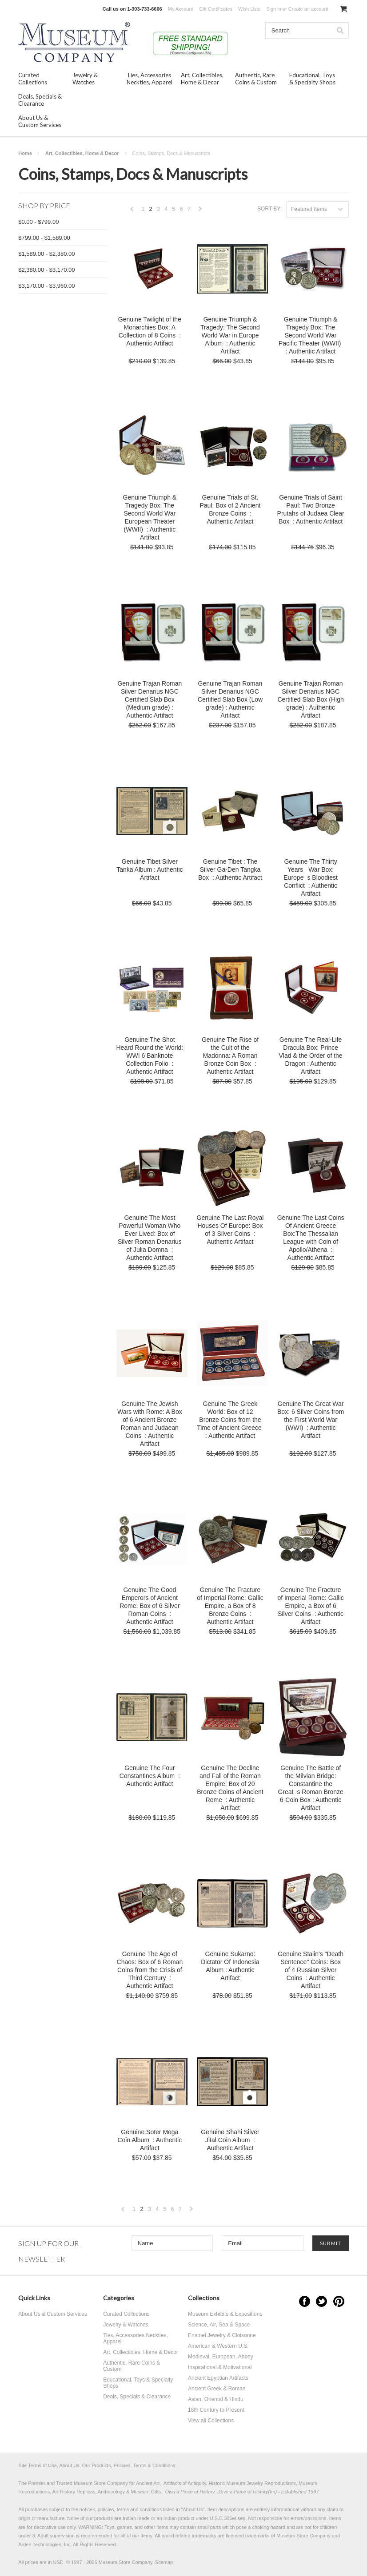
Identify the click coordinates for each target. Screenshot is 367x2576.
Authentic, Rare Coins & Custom (256, 78)
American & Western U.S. (218, 2346)
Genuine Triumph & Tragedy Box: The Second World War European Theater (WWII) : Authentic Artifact (150, 517)
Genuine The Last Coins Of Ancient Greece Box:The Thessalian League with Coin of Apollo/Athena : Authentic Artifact (310, 1237)
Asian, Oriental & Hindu (215, 2399)
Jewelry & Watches (85, 78)
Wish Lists (249, 9)
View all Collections (211, 2420)
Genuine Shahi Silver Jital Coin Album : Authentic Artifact (230, 2139)
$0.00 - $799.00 (38, 221)
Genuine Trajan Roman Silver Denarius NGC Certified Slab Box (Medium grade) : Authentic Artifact (149, 699)
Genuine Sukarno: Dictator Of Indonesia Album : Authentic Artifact (230, 1965)
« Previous (132, 211)
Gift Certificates (215, 9)
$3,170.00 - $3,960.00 (46, 285)
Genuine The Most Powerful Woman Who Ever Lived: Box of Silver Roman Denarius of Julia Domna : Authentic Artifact (150, 1237)
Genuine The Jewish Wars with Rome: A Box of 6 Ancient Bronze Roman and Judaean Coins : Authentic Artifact (149, 1423)
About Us (193, 2509)
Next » (200, 211)
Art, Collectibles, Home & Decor (202, 78)
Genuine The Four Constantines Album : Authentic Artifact (150, 1775)
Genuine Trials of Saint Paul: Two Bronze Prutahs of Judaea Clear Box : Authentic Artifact (310, 509)
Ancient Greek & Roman (216, 2388)
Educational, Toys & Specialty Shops (312, 78)
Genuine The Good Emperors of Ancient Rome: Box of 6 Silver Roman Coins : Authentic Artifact (150, 1605)
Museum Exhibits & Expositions (225, 2314)
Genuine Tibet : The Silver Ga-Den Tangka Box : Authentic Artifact (230, 869)
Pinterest (338, 2301)
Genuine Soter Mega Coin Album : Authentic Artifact (149, 2139)
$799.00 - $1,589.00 (44, 237)
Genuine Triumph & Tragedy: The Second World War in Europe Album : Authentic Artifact (230, 335)
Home (25, 153)
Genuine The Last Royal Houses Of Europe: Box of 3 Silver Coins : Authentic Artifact (230, 1229)
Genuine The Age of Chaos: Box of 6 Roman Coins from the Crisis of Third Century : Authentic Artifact (150, 1969)
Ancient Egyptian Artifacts (218, 2378)
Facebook (304, 2301)
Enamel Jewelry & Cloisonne (222, 2335)
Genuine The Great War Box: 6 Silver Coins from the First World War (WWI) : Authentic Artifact (310, 1419)
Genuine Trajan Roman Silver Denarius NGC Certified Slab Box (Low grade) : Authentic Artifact (230, 699)
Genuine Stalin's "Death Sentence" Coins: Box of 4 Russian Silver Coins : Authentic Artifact (310, 1969)
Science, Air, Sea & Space (219, 2325)
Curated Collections (32, 78)
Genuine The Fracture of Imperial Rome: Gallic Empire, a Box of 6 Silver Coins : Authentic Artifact (310, 1605)
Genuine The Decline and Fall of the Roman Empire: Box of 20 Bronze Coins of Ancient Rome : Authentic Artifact (230, 1787)
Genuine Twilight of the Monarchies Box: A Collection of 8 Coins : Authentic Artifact (149, 331)
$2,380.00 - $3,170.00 (46, 269)
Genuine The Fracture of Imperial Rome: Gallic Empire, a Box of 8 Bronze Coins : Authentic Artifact (230, 1605)
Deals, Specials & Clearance (40, 100)
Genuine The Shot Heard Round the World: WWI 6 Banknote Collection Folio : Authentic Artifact (150, 1055)
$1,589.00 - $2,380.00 (46, 253)
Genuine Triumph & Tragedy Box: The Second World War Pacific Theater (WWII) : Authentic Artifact (311, 335)
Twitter (321, 2301)
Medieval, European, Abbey (220, 2357)
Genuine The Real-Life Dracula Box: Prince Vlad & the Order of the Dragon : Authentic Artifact (311, 1055)
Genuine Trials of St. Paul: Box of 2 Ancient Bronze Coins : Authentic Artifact (229, 509)
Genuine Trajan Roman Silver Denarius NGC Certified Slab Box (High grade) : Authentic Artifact (310, 699)
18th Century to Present (216, 2410)
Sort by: (269, 209)
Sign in (273, 9)
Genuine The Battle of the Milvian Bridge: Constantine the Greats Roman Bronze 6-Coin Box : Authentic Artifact (310, 1787)
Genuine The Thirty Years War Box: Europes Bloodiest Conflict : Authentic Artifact (310, 877)
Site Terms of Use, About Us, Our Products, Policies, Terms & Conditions (97, 2465)
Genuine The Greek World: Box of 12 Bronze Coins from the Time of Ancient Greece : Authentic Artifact (230, 1419)
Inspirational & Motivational (219, 2367)
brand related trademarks (189, 2535)
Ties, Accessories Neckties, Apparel (149, 78)
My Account (180, 9)
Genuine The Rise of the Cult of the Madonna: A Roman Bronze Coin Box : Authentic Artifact (230, 1055)
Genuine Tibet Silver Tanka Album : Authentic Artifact (149, 869)
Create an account (308, 9)
